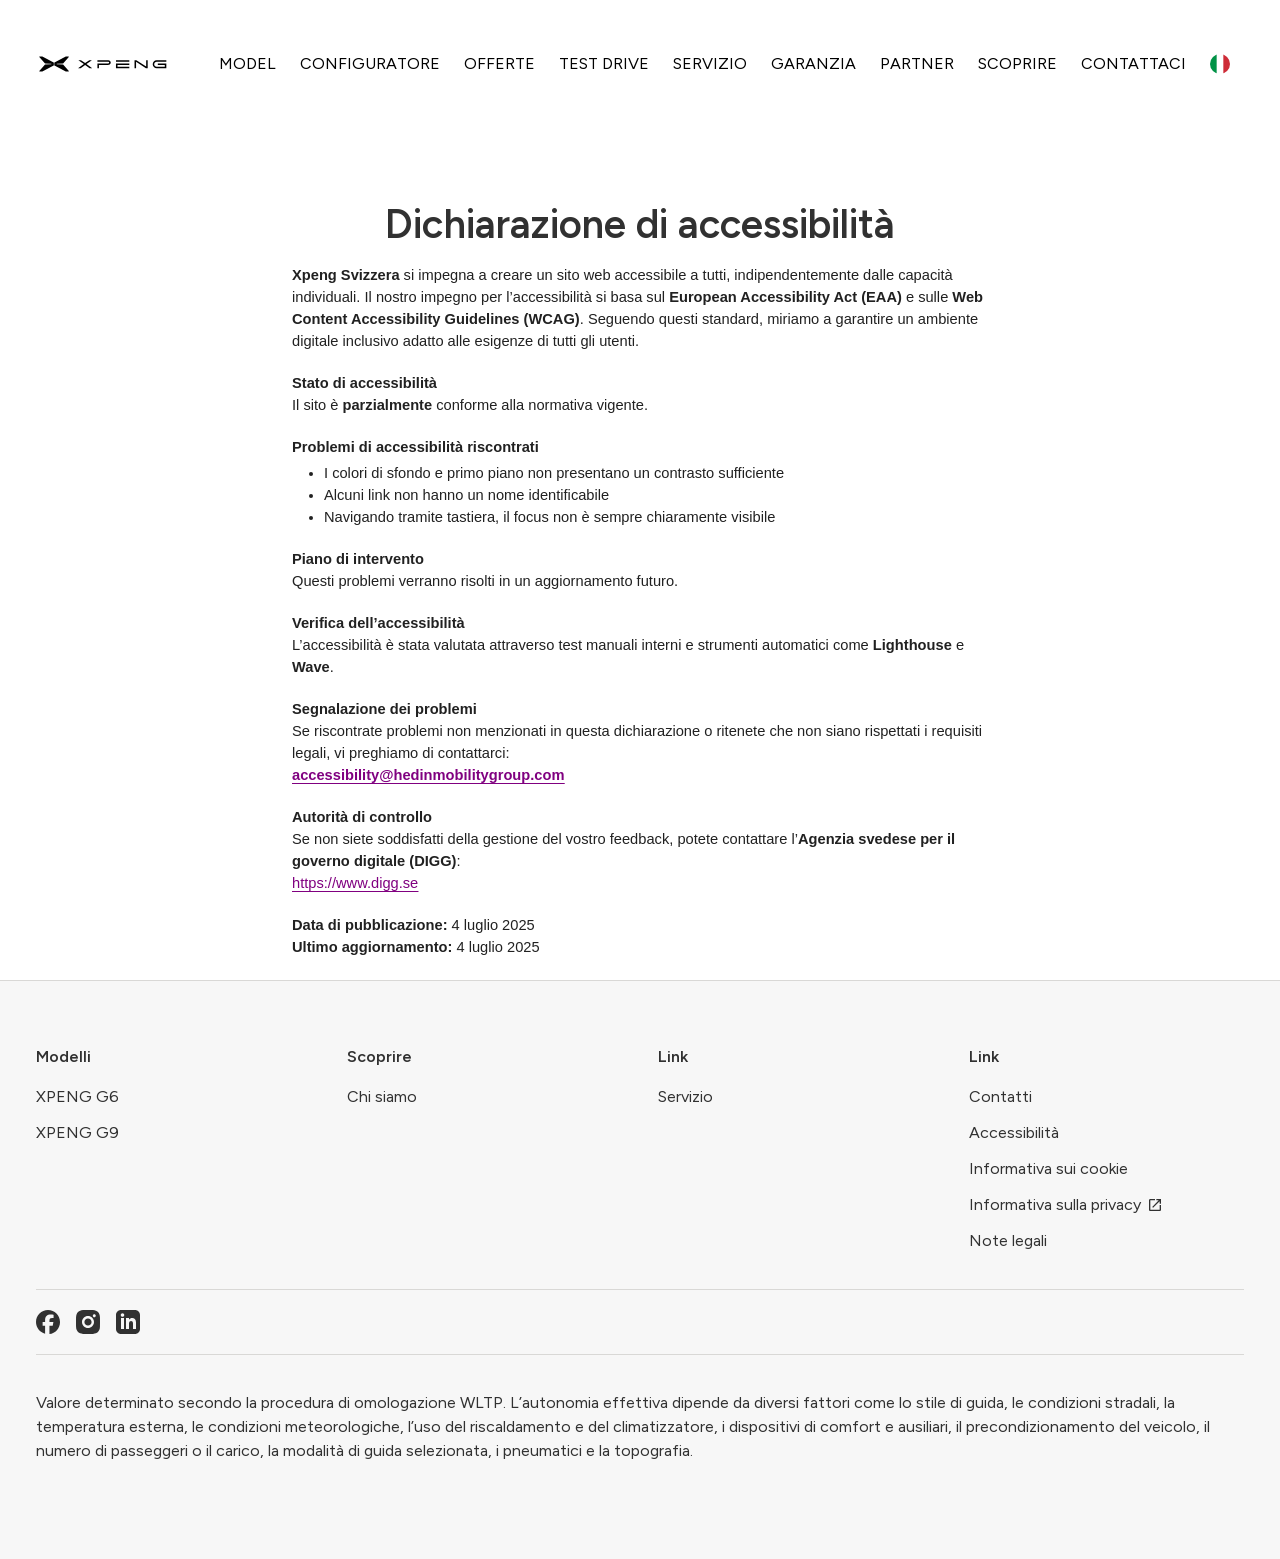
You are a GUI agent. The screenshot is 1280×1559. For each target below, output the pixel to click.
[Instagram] (88, 1322)
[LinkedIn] (128, 1322)
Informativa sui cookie (1048, 1168)
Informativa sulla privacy (1066, 1204)
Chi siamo (382, 1096)
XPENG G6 (77, 1096)
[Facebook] (48, 1322)
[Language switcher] (1220, 64)
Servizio (685, 1096)
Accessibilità (1014, 1132)
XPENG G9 (77, 1132)
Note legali (1008, 1240)
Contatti (1000, 1096)
